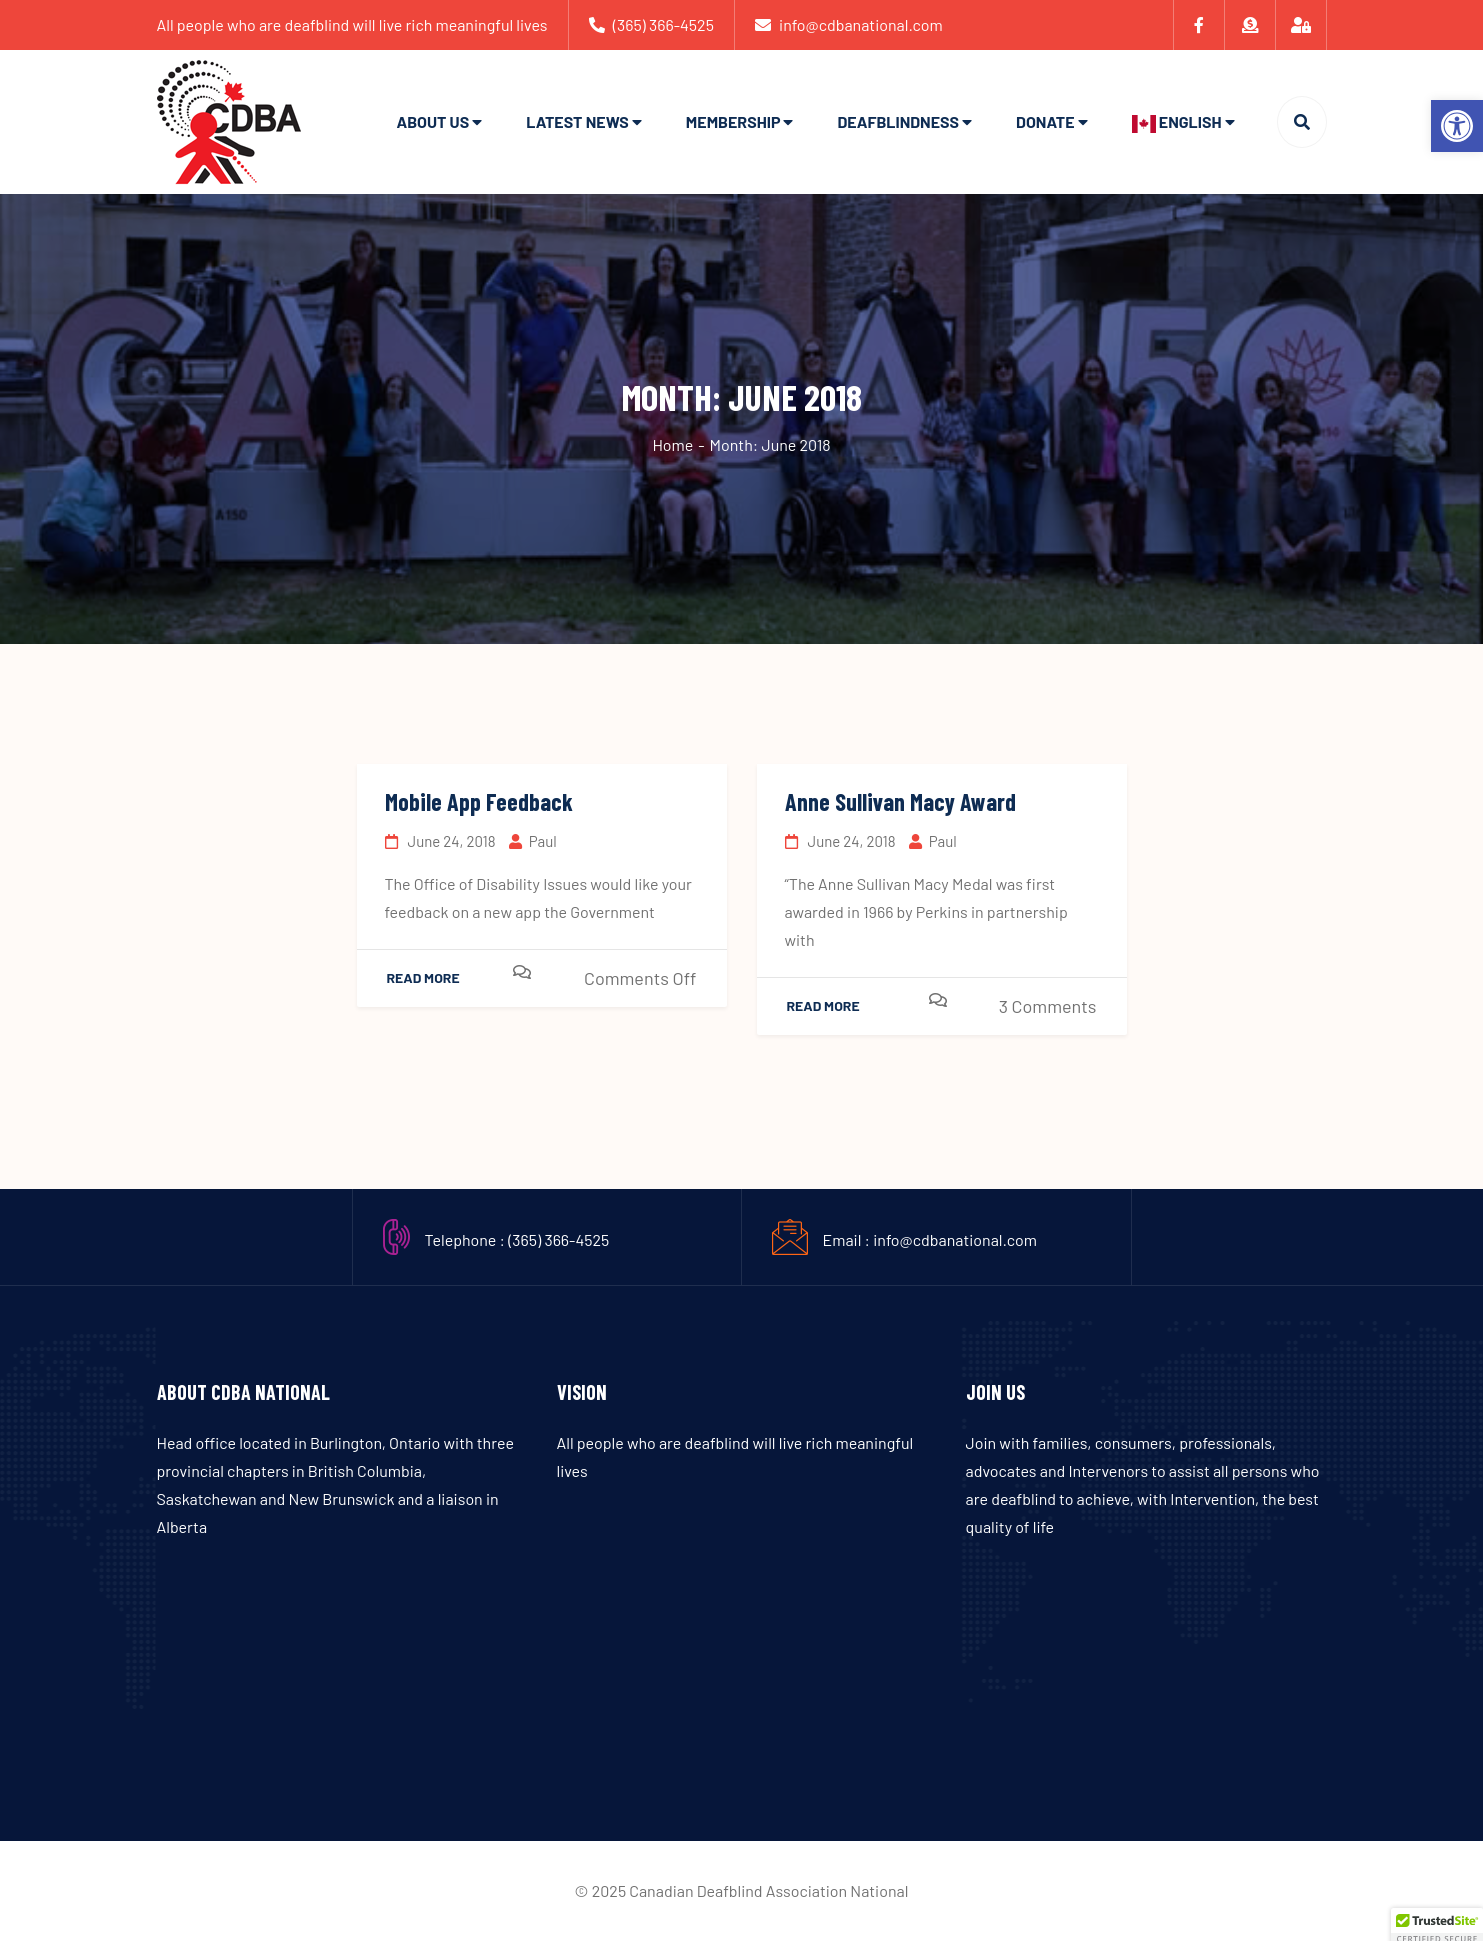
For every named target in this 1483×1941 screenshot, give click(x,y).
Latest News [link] (577, 121)
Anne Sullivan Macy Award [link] (900, 801)
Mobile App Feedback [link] (479, 801)
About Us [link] (432, 121)
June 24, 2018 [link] (440, 841)
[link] (1457, 126)
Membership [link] (733, 121)
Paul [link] (533, 841)
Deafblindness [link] (898, 121)
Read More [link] (423, 977)
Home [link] (672, 444)
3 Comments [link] (1048, 1006)
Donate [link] (1045, 121)
